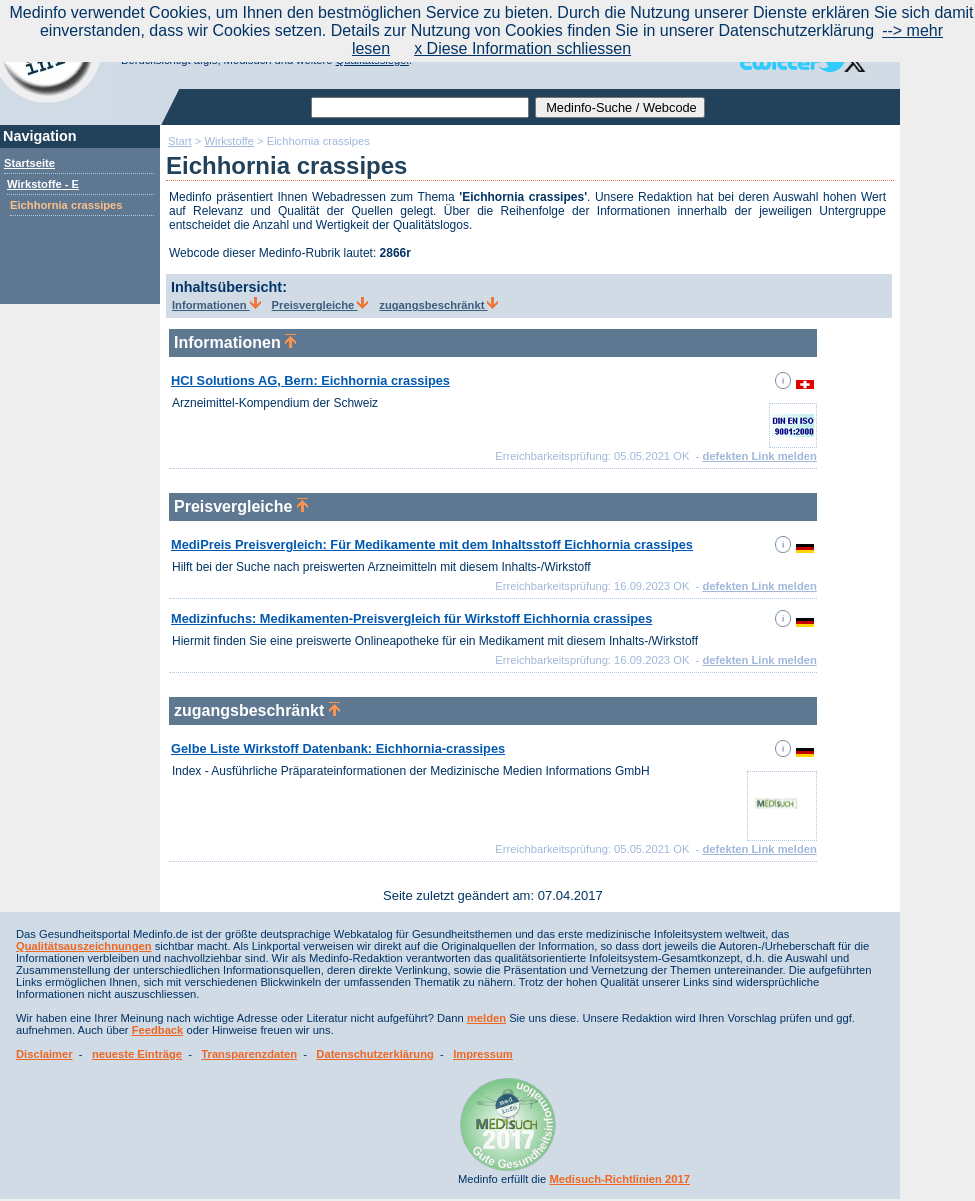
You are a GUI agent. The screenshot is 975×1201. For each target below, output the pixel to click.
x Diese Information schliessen (522, 48)
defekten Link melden (759, 456)
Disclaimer (44, 1054)
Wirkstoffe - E (43, 184)
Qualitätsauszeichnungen (84, 946)
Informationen (216, 305)
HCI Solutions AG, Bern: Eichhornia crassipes (310, 380)
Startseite (29, 163)
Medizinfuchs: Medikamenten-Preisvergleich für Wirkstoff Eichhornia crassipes (411, 618)
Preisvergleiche (320, 305)
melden (486, 1018)
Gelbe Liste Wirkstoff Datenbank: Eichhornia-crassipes (338, 748)
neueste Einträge (137, 1054)
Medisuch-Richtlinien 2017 (619, 1179)
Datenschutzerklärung (375, 1054)
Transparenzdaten (249, 1054)
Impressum (483, 1054)
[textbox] (420, 107)
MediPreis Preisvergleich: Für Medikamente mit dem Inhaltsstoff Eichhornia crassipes (432, 544)
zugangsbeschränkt (438, 305)
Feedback (158, 1030)
